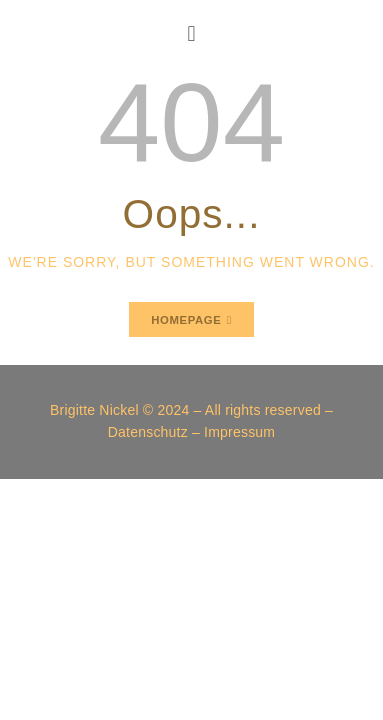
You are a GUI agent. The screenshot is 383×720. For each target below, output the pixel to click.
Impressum (239, 432)
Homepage (186, 320)
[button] (192, 33)
